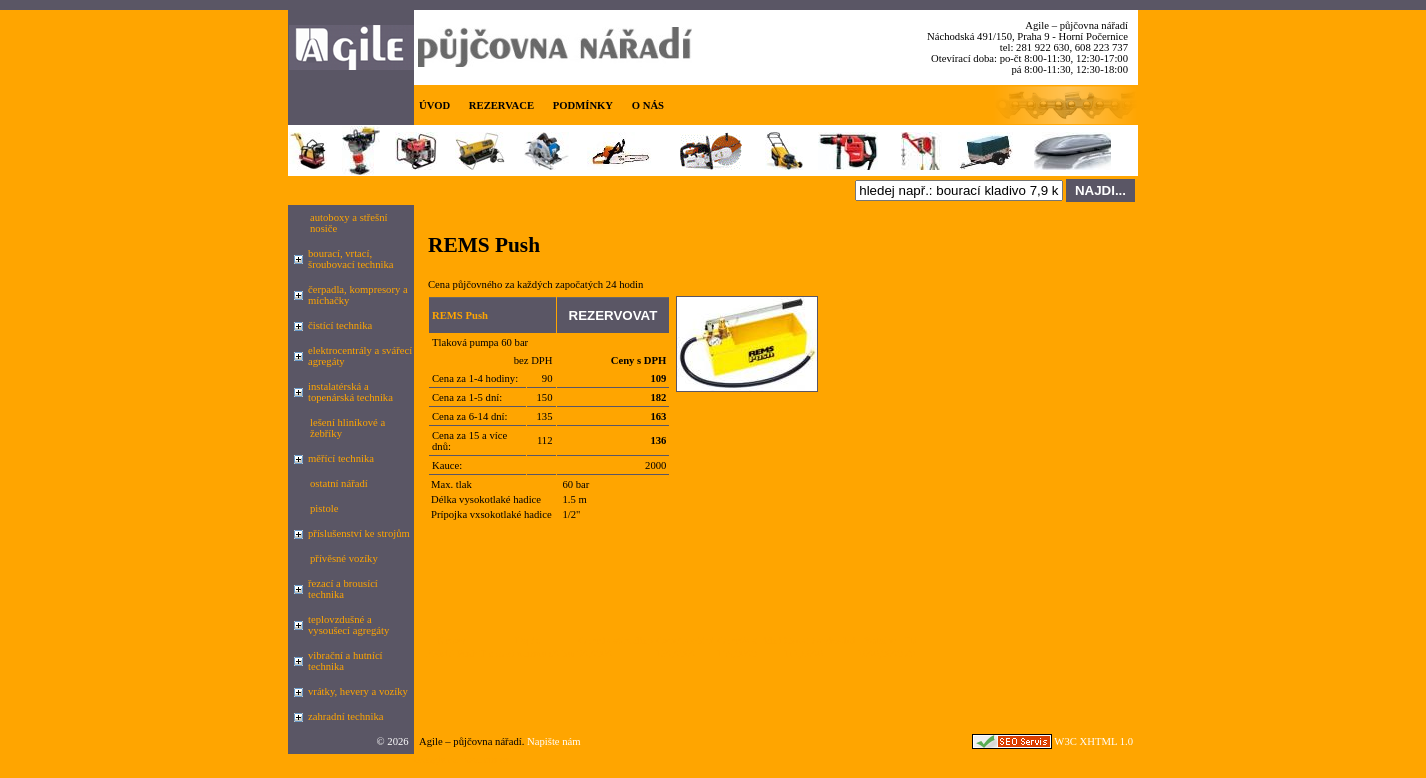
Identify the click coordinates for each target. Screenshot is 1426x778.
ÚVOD (434, 105)
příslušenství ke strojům (359, 533)
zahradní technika (345, 716)
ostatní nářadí (339, 483)
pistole (324, 508)
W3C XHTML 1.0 (1093, 741)
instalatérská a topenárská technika (350, 392)
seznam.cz (487, 759)
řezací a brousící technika (343, 589)
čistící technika (340, 325)
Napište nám (554, 741)
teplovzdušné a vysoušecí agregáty (348, 625)
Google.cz (436, 759)
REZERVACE (501, 105)
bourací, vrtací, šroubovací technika (351, 259)
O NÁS (648, 105)
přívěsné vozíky (344, 558)
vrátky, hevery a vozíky (358, 691)
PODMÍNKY (583, 105)
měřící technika (341, 458)
